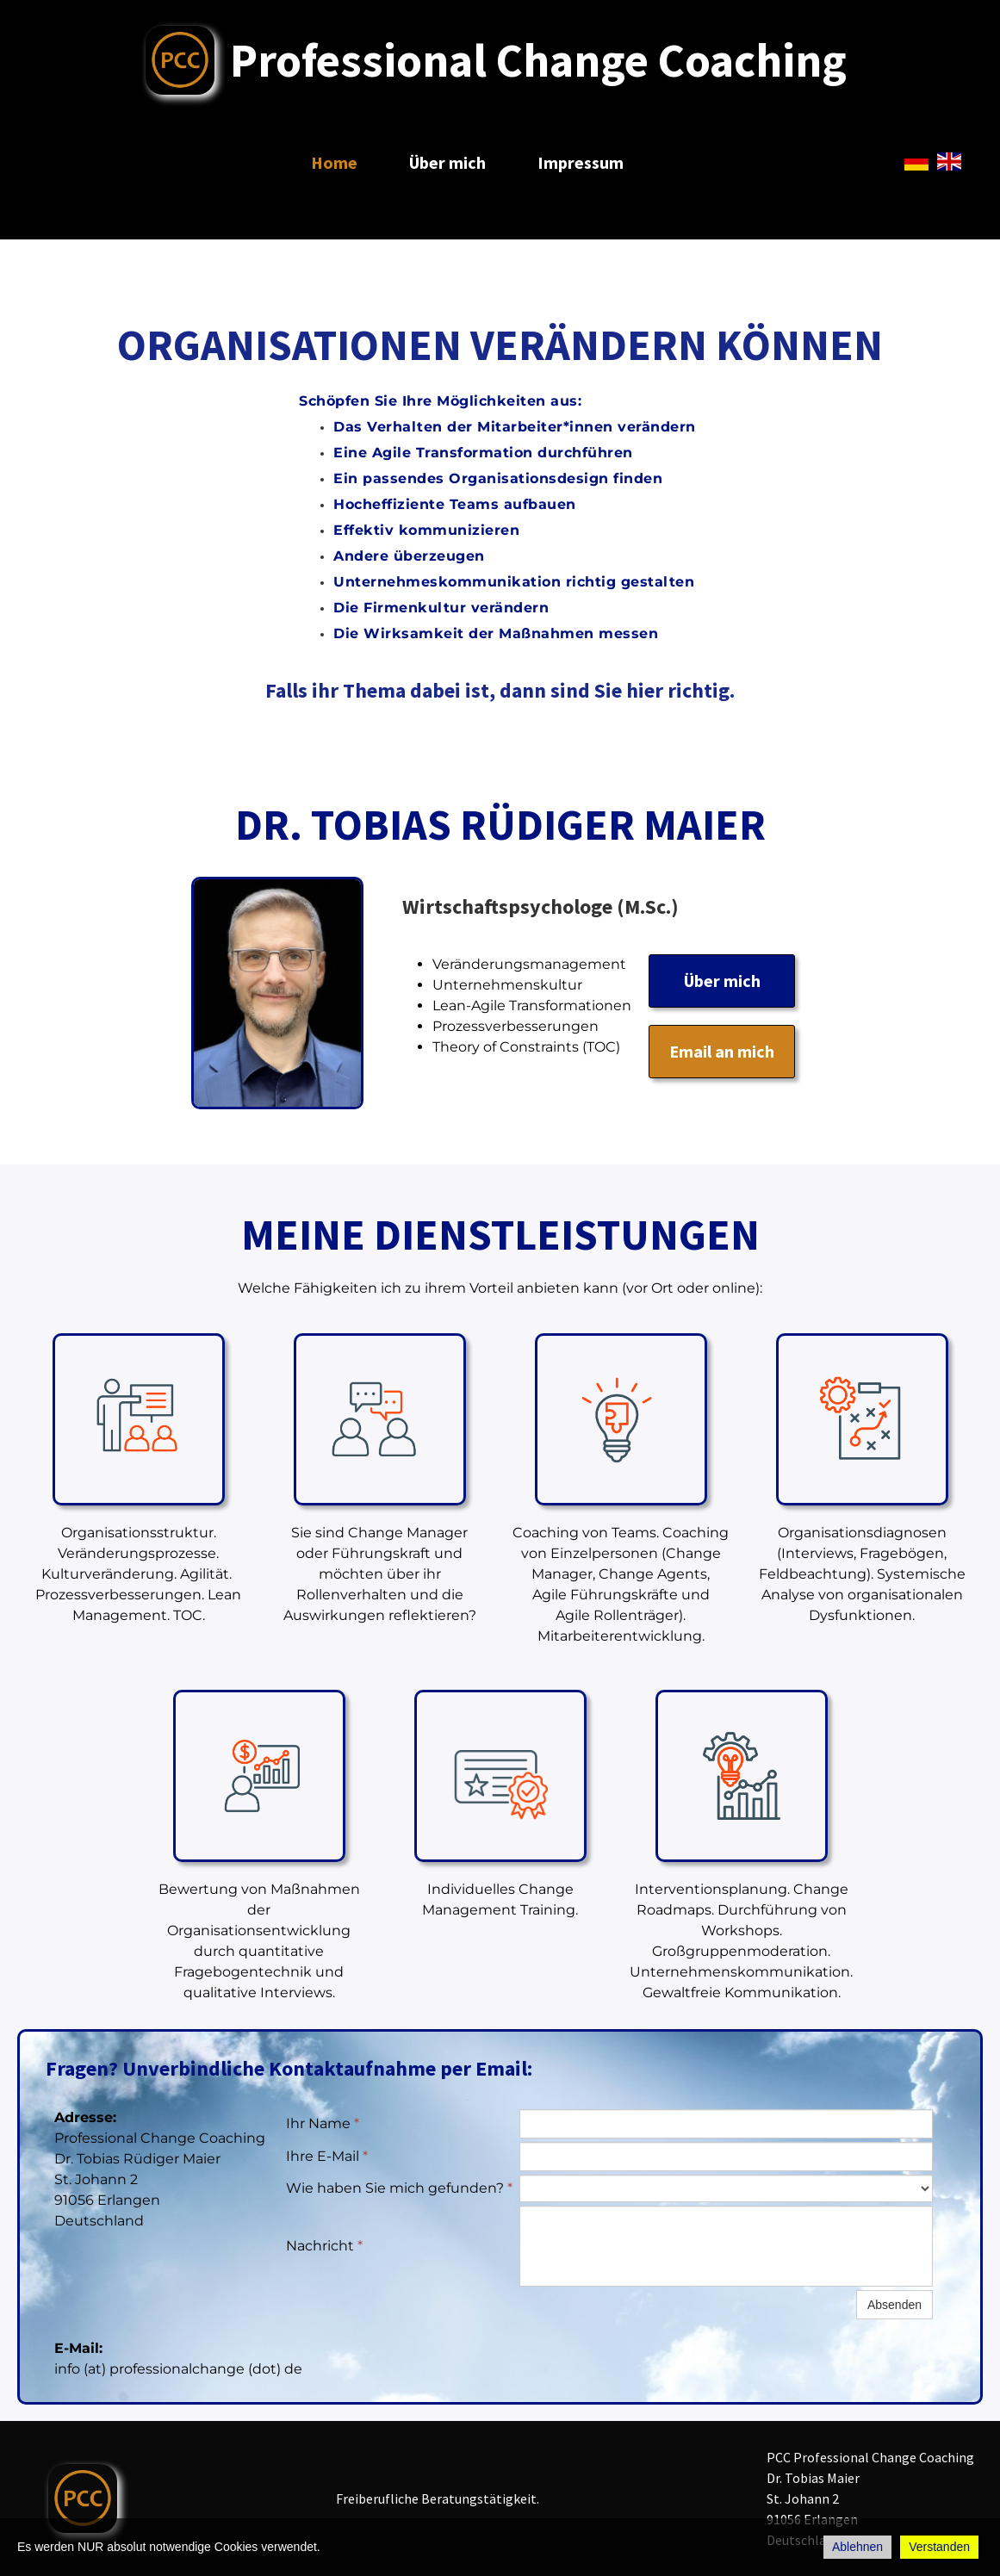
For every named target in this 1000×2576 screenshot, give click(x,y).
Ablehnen (857, 2547)
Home (334, 162)
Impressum (580, 162)
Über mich (447, 162)
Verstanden (939, 2547)
